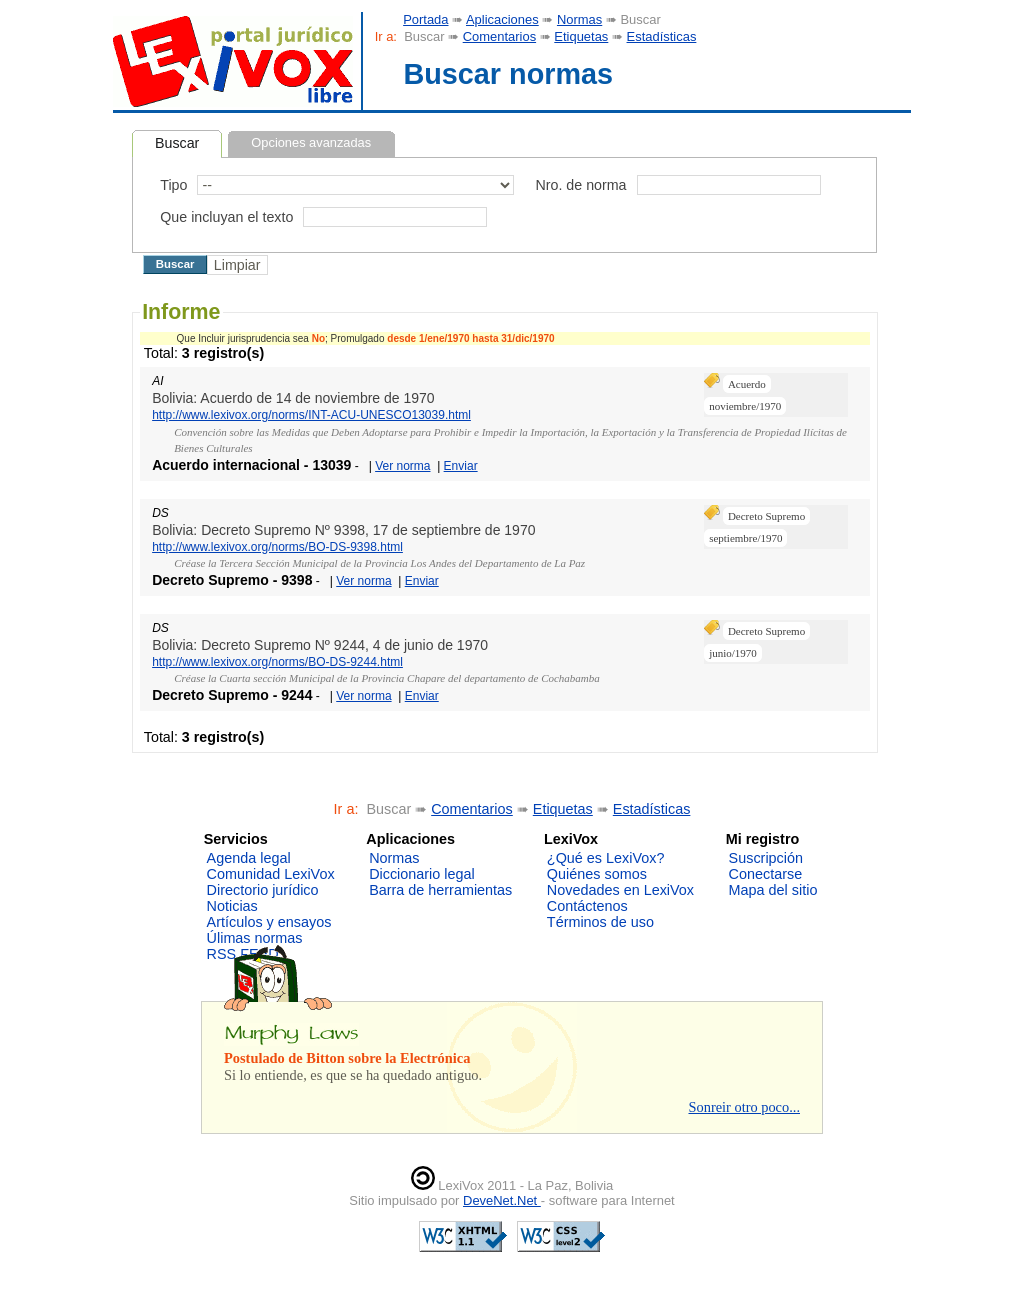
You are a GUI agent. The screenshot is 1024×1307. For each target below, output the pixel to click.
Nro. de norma (580, 185)
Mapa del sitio (773, 890)
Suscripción (766, 858)
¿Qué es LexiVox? (606, 858)
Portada (425, 19)
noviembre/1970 (745, 406)
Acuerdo (747, 384)
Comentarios (499, 36)
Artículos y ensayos (269, 922)
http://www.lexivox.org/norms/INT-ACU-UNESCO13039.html (311, 415)
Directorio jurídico (263, 890)
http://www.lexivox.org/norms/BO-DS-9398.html (277, 547)
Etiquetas (581, 36)
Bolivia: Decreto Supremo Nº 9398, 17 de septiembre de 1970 (343, 530)
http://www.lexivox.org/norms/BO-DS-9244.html (277, 662)
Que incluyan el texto (226, 217)
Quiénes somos (597, 874)
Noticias (232, 906)
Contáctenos (587, 906)
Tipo (173, 185)
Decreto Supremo (766, 516)
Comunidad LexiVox (271, 874)
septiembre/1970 (745, 538)
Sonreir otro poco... (744, 1107)
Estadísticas (662, 36)
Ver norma (402, 466)
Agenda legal (249, 858)
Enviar (461, 466)
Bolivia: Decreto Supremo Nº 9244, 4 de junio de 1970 (320, 645)
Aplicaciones (502, 19)
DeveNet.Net (502, 1200)
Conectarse (766, 874)
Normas (579, 19)
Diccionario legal (422, 874)
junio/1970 (733, 653)
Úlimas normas (255, 938)
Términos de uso (600, 922)
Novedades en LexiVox (620, 890)
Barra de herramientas (440, 890)
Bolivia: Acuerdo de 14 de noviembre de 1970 (293, 398)
